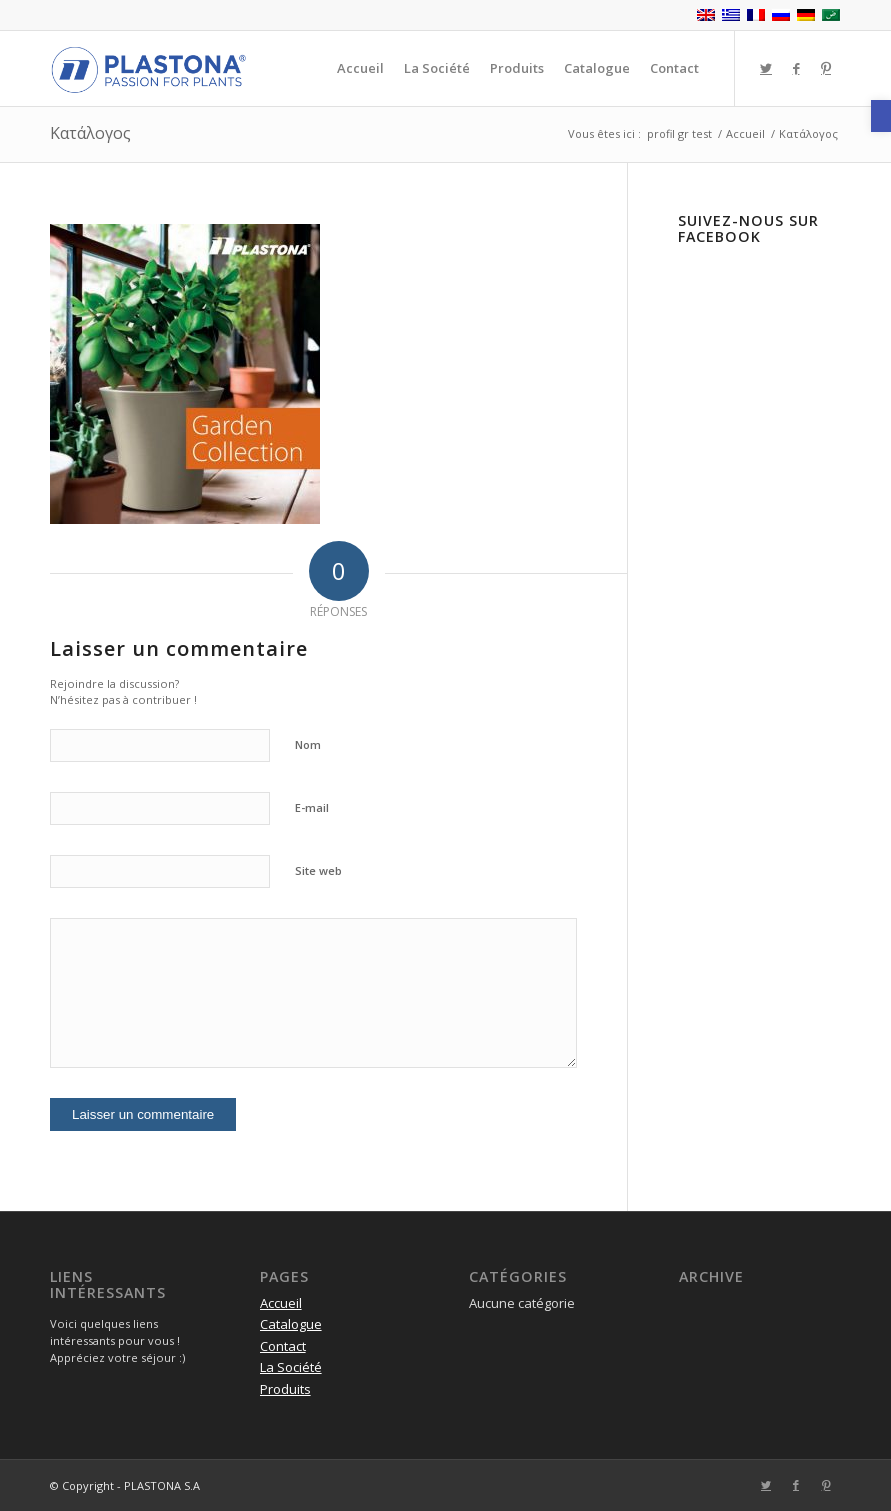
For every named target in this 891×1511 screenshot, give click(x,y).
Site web (318, 870)
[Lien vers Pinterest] (826, 68)
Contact (283, 1346)
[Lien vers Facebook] (796, 68)
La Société (291, 1367)
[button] (881, 116)
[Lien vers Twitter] (766, 68)
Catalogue (291, 1324)
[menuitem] (360, 68)
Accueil (281, 1303)
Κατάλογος (90, 133)
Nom (308, 744)
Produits (285, 1389)
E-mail (312, 807)
